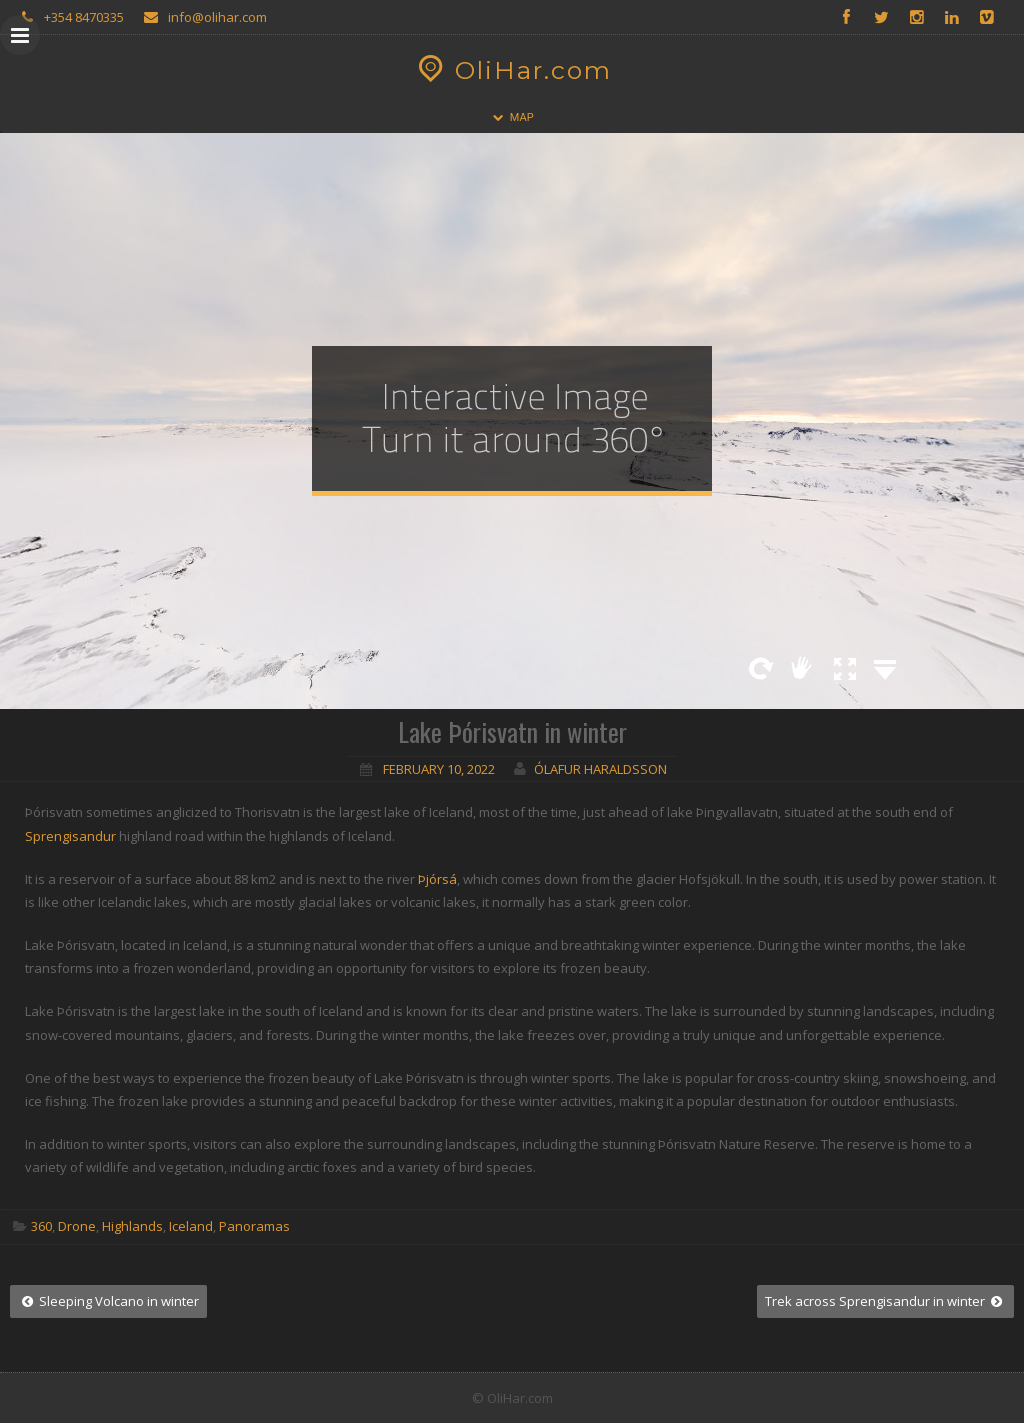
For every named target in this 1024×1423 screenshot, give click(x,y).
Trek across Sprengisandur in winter (885, 1301)
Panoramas (254, 1226)
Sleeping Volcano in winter (108, 1301)
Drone (77, 1226)
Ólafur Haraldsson (600, 769)
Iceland (191, 1226)
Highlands (132, 1226)
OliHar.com (512, 70)
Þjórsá (437, 879)
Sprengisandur (70, 836)
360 (41, 1226)
